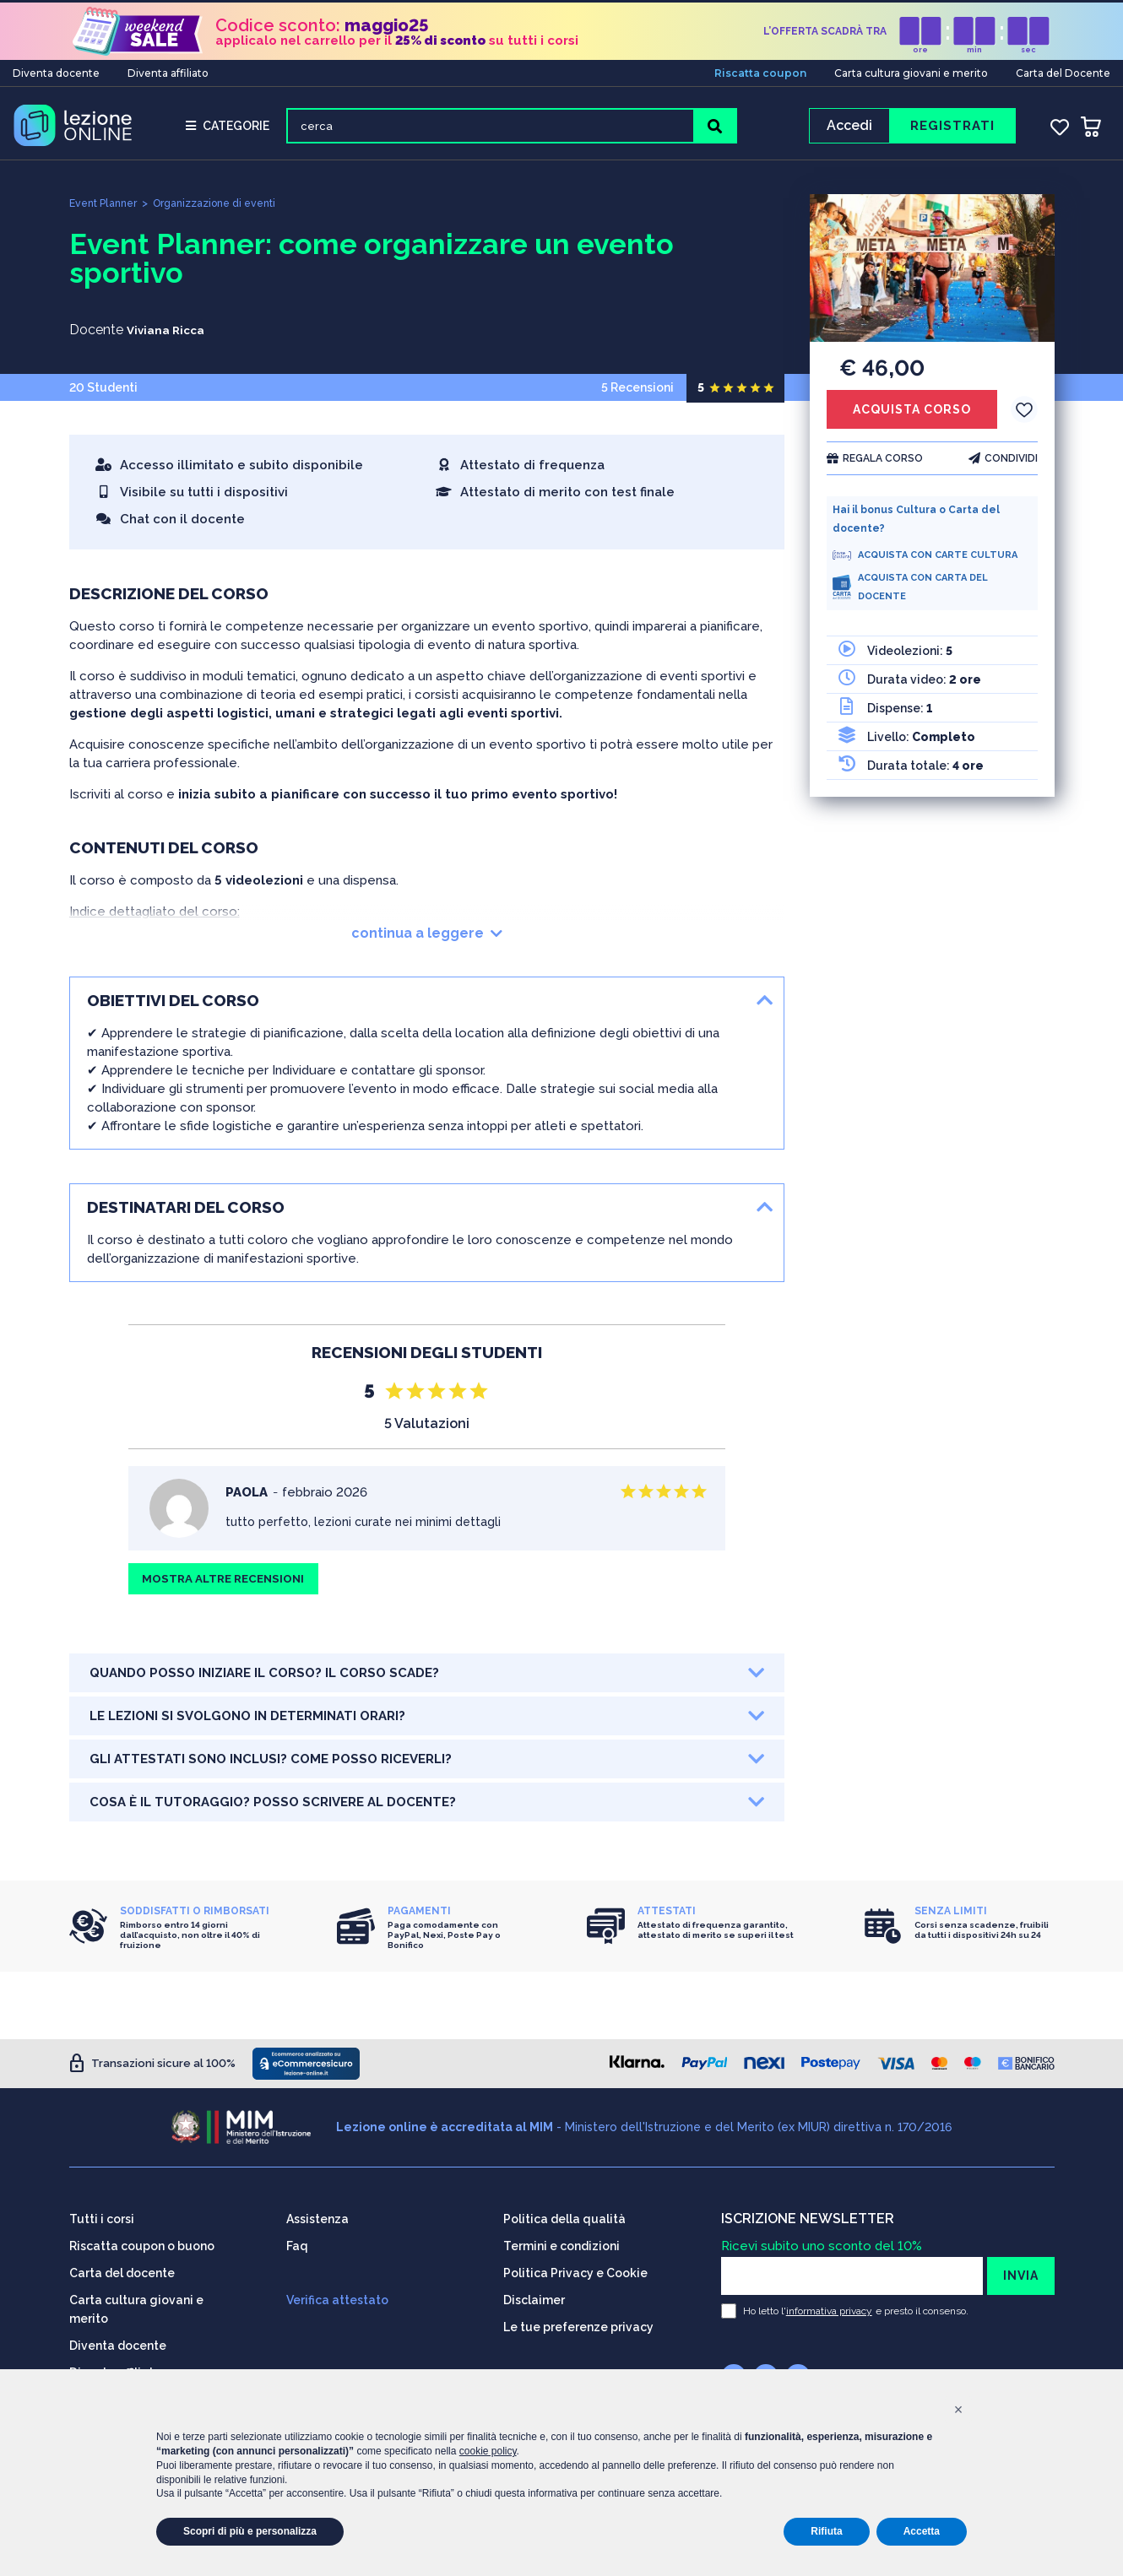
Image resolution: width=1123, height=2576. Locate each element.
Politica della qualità (564, 2218)
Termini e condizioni (561, 2245)
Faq (297, 2245)
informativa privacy (829, 2310)
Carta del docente (122, 2272)
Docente (96, 335)
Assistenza (317, 2218)
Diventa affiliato (168, 70)
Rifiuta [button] (826, 2531)
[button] (958, 2409)
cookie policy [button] (488, 2451)
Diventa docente (56, 70)
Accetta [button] (921, 2531)
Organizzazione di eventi (227, 209)
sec (1028, 47)
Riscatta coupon (760, 70)
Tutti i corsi (101, 2218)
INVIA (1021, 2274)
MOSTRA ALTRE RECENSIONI (230, 1587)
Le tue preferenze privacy (578, 2326)
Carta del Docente (1063, 70)
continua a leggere (426, 939)
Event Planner (106, 209)
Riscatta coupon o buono (141, 2245)
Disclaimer (534, 2299)
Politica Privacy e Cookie (575, 2272)
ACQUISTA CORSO (912, 415)
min (974, 47)
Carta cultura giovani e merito (911, 70)
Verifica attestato (337, 2299)
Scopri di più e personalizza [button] (250, 2531)
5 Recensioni (692, 393)
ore (920, 47)
